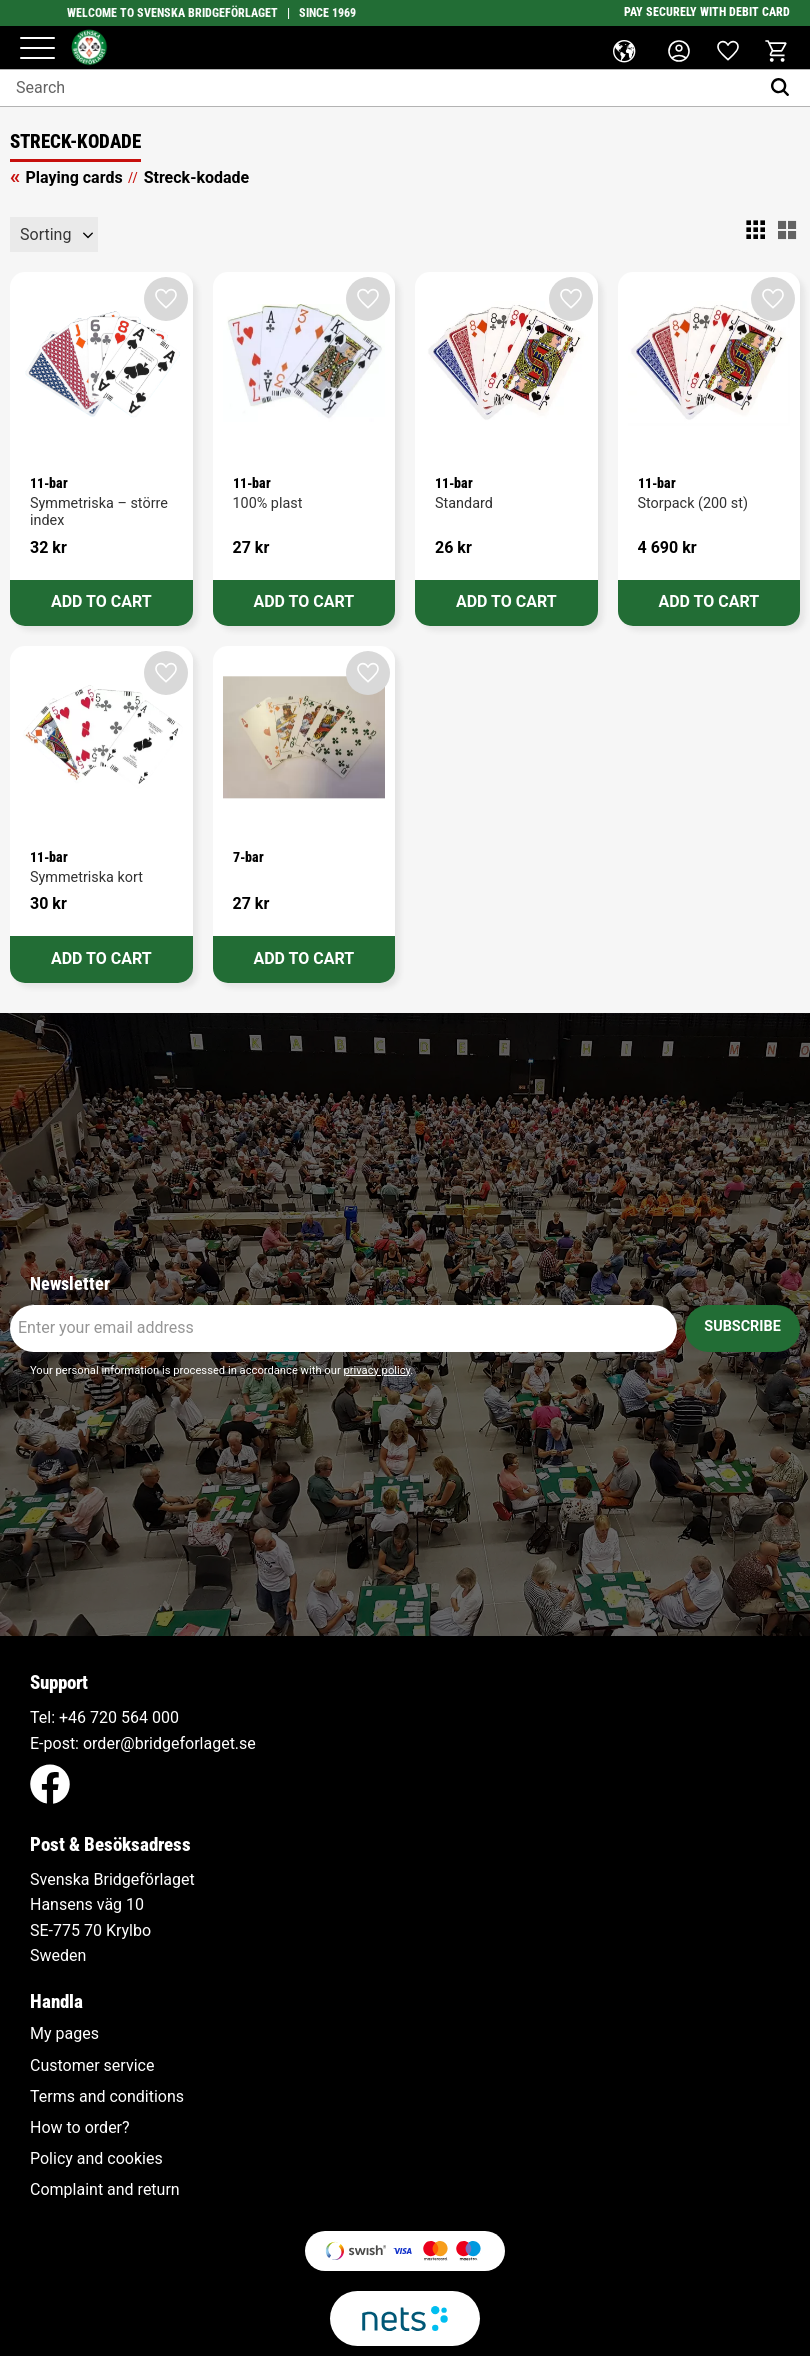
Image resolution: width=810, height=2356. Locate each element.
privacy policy (376, 1370)
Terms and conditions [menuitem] (107, 2097)
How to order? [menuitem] (80, 2128)
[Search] (784, 88)
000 (165, 1717)
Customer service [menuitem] (92, 2066)
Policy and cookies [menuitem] (96, 2159)
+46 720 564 (103, 1717)
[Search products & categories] (379, 88)
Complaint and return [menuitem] (105, 2190)
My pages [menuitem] (64, 2034)
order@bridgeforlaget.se (169, 1743)
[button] (37, 49)
